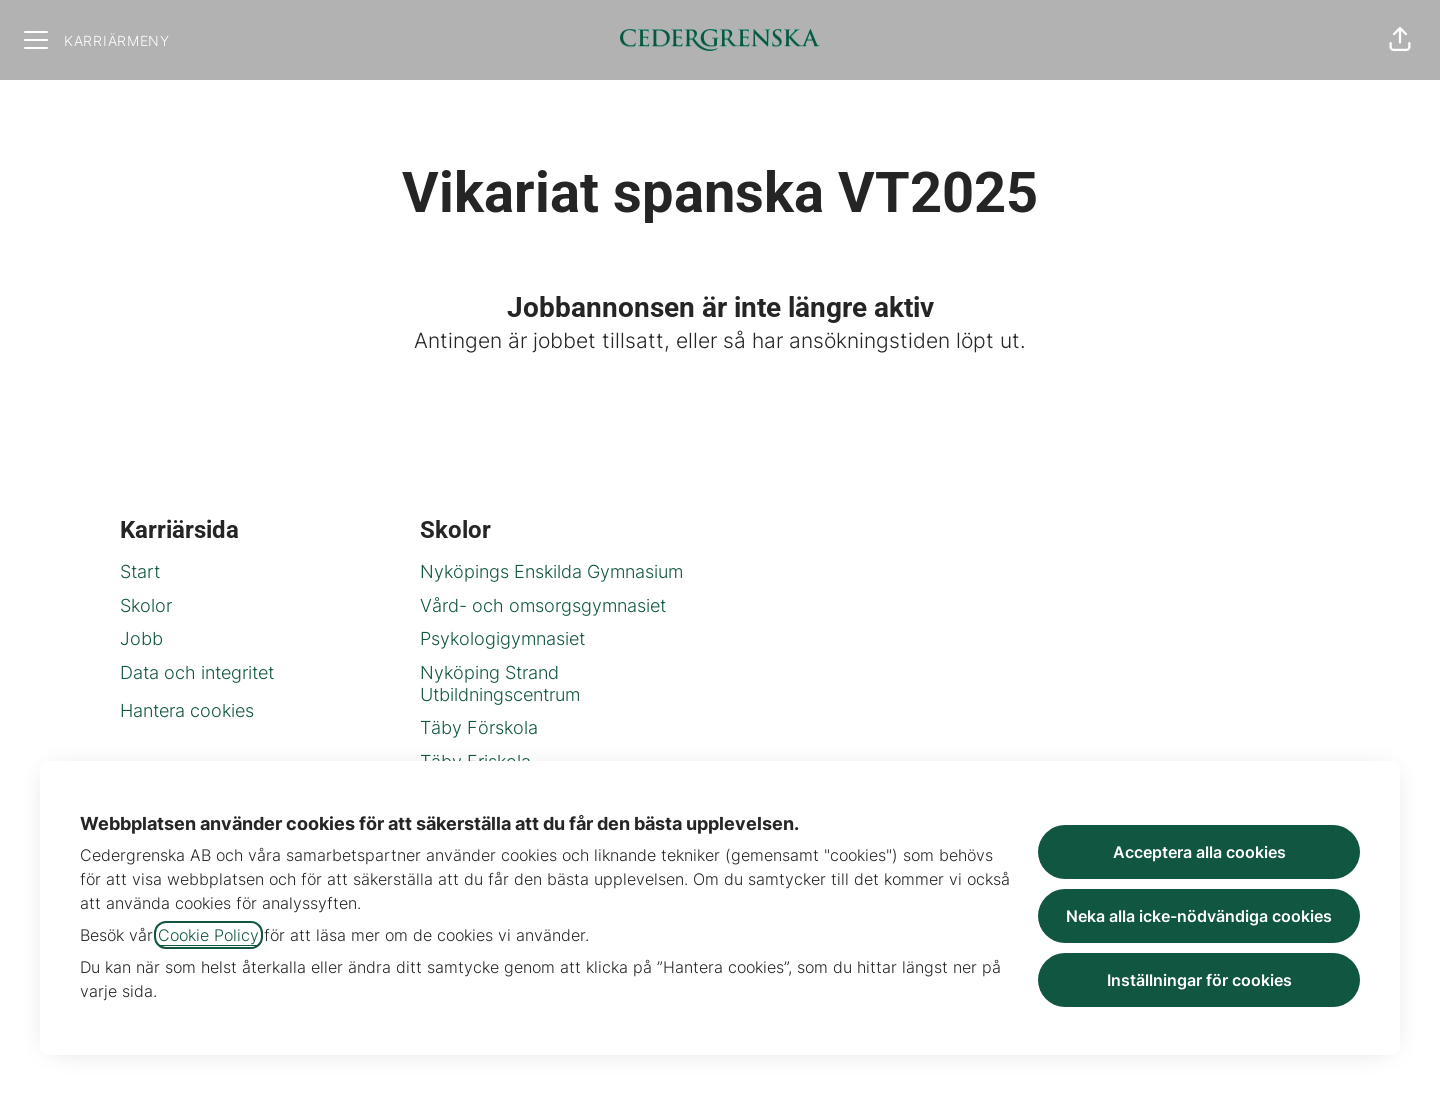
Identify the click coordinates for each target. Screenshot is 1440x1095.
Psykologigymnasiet (502, 638)
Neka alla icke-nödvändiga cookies (1199, 916)
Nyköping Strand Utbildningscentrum (500, 683)
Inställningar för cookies (1199, 980)
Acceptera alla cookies (1199, 852)
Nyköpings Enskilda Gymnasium (551, 571)
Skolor (146, 605)
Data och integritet (197, 672)
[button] (1400, 40)
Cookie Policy (208, 935)
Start (140, 571)
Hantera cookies (187, 710)
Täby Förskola (479, 727)
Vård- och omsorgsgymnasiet (543, 605)
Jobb (141, 638)
